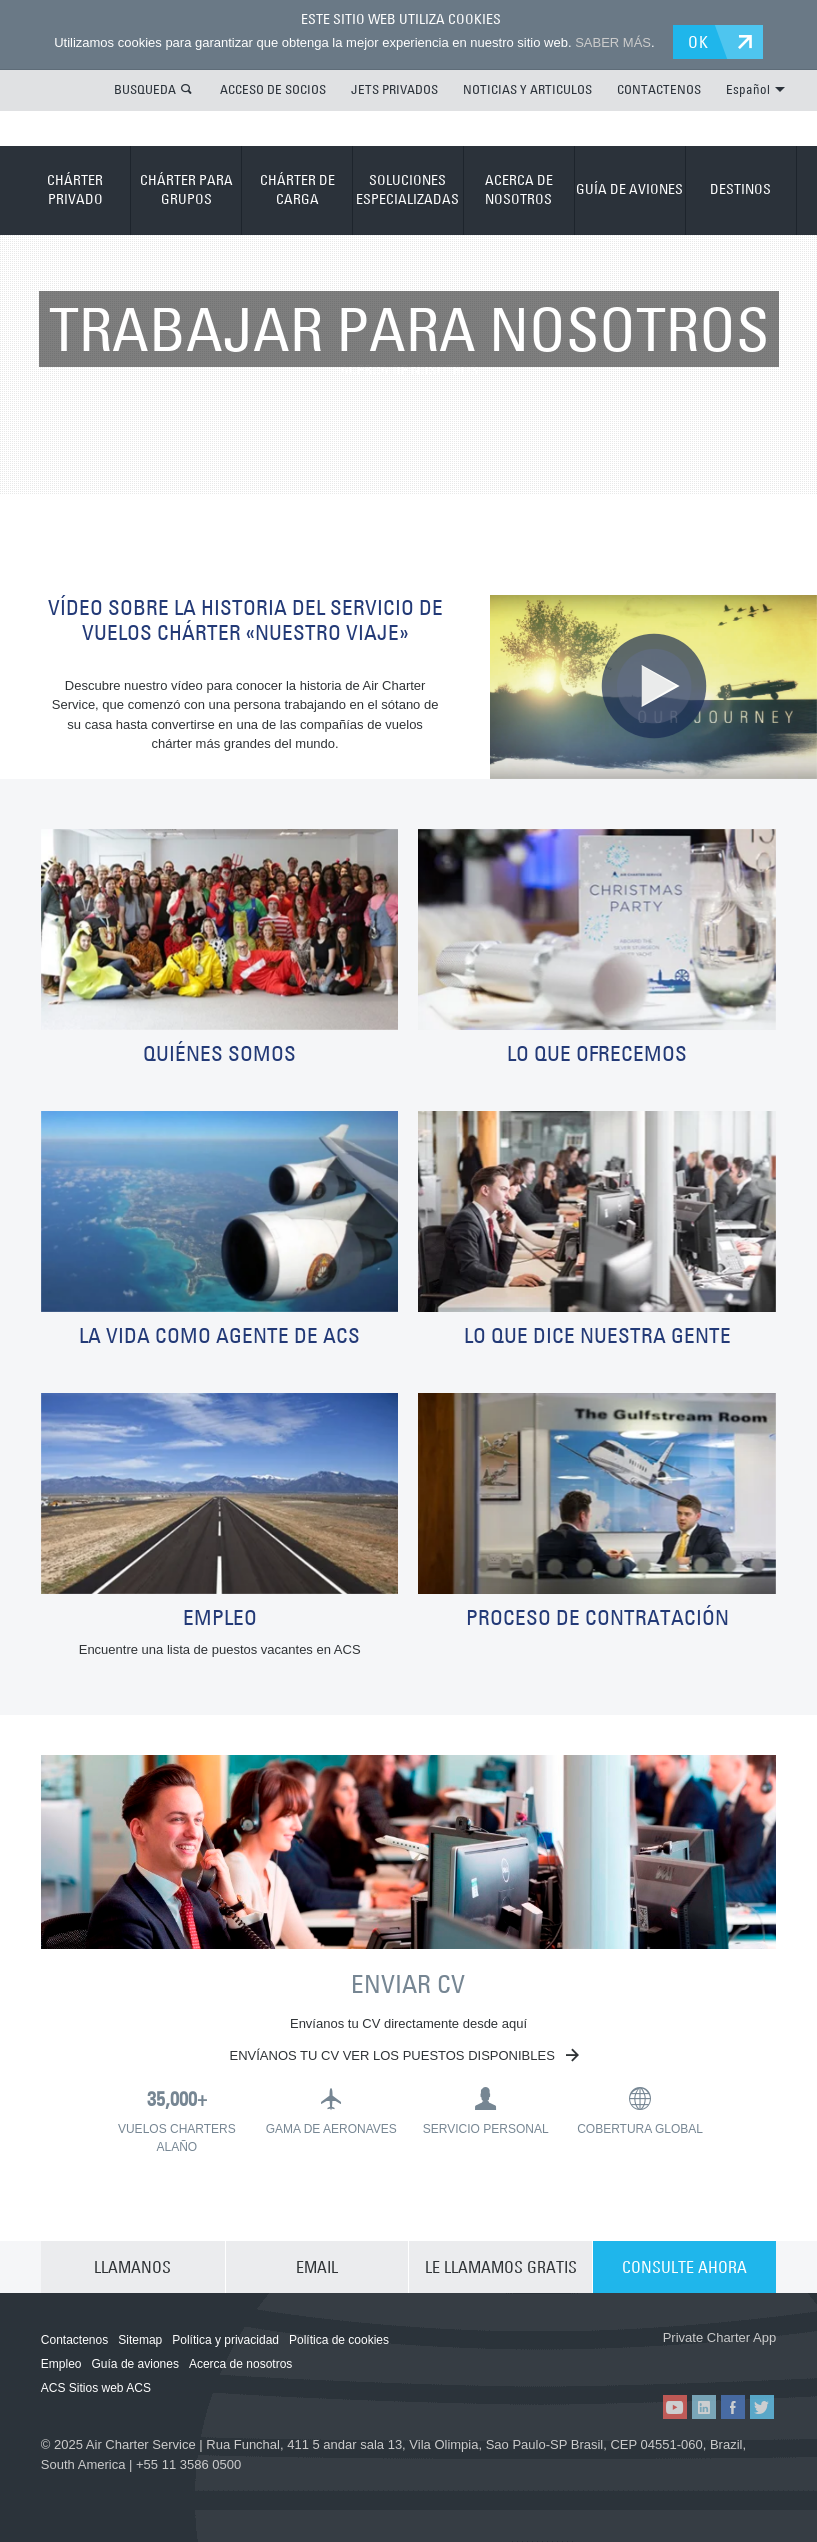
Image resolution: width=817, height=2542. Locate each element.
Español (755, 89)
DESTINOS (740, 189)
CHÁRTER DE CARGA (297, 190)
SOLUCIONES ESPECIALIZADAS (407, 190)
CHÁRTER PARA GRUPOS (186, 190)
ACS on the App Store (602, 2360)
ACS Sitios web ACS (96, 2388)
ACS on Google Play (721, 2360)
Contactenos (74, 2340)
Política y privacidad (225, 2340)
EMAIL (317, 2267)
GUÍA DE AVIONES (629, 189)
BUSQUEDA (145, 89)
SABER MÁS (613, 42)
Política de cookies (339, 2340)
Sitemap (140, 2340)
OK (698, 42)
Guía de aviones (135, 2364)
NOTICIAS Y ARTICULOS (527, 89)
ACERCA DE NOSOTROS (519, 190)
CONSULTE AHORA (684, 2267)
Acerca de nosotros (240, 2364)
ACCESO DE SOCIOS (273, 89)
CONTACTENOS (659, 89)
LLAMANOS (132, 2267)
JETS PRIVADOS (394, 89)
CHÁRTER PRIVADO (75, 190)
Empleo (61, 2364)
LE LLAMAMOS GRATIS (501, 2267)
